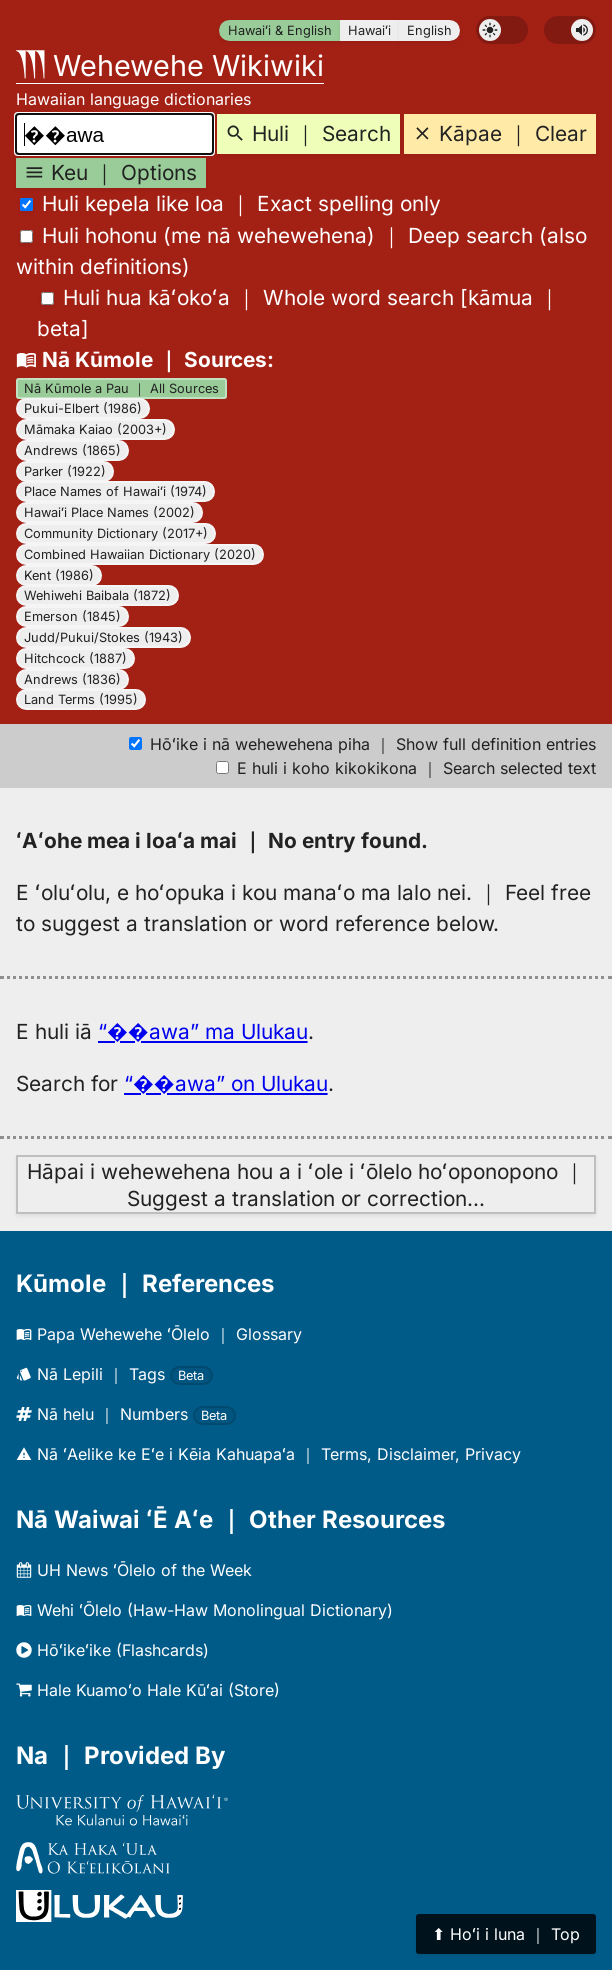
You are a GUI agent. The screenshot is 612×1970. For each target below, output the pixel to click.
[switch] (502, 30)
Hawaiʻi (369, 30)
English (429, 30)
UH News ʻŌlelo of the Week (134, 1570)
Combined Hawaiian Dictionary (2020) (140, 554)
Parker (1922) (65, 471)
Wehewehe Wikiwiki (170, 65)
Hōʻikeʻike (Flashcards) (112, 1650)
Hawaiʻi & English (280, 30)
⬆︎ (506, 1934)
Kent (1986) (59, 575)
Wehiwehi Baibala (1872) (97, 595)
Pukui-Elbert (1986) (83, 408)
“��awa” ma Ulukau (203, 1031)
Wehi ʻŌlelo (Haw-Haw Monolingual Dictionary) (204, 1610)
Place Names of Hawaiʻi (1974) (115, 491)
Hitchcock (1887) (75, 658)
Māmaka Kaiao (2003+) (95, 429)
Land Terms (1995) (81, 699)
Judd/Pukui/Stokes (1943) (103, 637)
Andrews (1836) (72, 679)
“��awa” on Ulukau (226, 1083)
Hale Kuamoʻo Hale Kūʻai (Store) (148, 1690)
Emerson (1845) (72, 616)
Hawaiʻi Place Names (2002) (109, 512)
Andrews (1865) (72, 450)
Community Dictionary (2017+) (116, 533)
